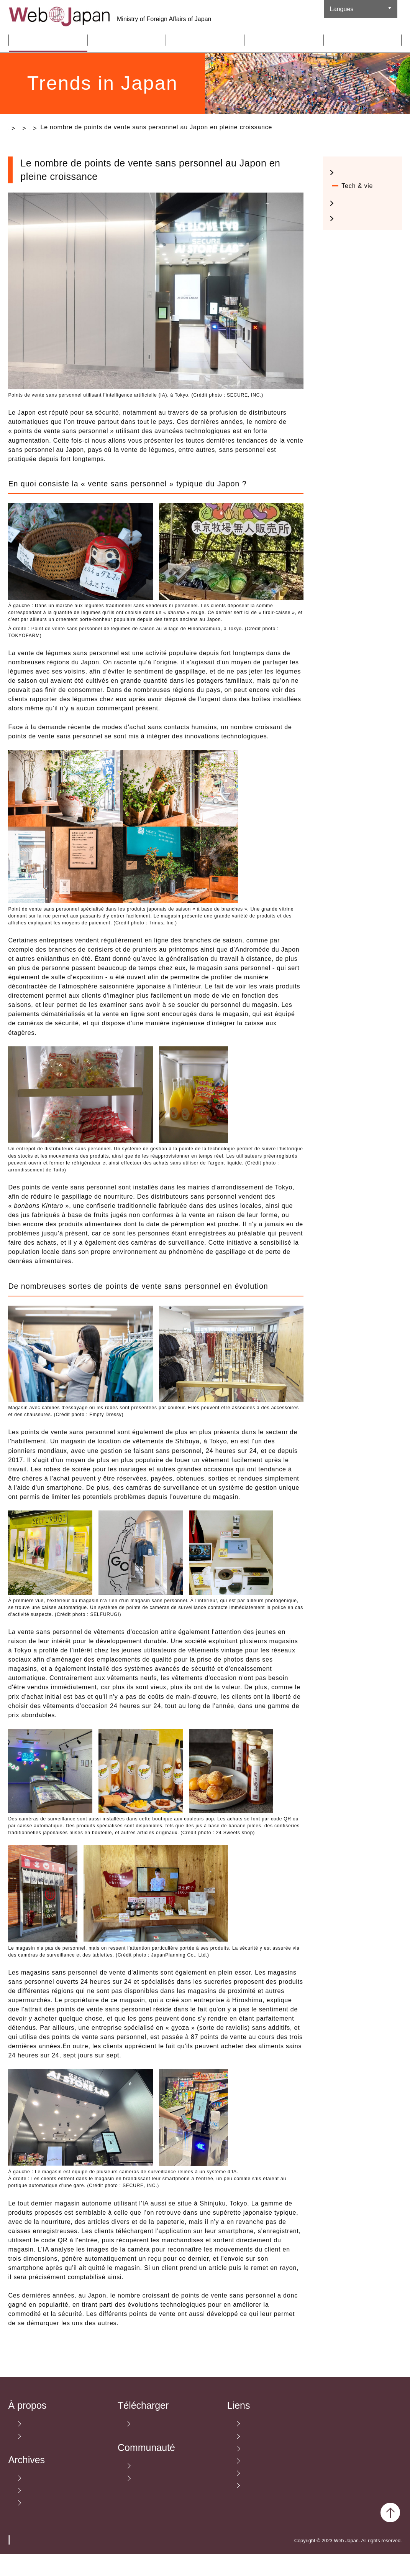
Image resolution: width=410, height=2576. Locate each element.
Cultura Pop (359, 223)
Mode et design (364, 192)
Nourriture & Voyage (359, 243)
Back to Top (390, 2534)
